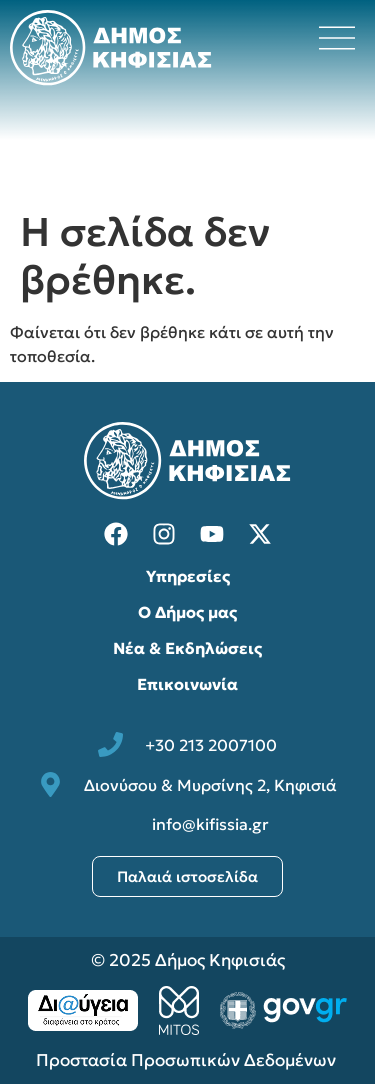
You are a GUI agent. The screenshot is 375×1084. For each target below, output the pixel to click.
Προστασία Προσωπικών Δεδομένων (188, 1060)
